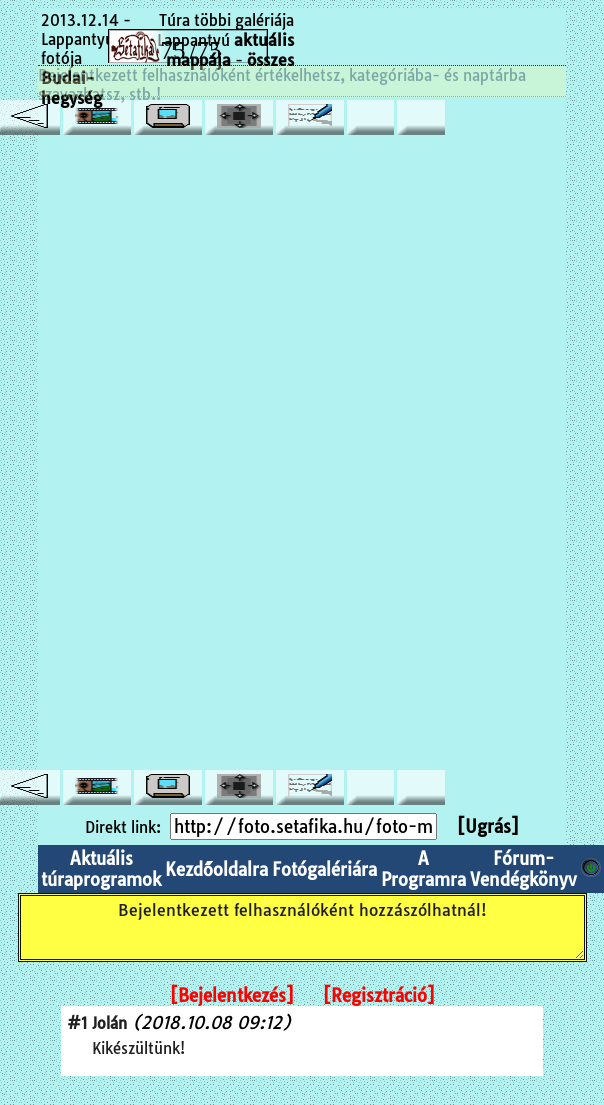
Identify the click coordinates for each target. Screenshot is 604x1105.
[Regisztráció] (379, 995)
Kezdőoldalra (216, 869)
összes (270, 60)
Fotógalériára (324, 869)
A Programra (423, 869)
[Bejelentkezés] (232, 995)
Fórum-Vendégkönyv (523, 869)
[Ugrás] (488, 826)
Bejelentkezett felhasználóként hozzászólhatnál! (302, 927)
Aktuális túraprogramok (101, 869)
